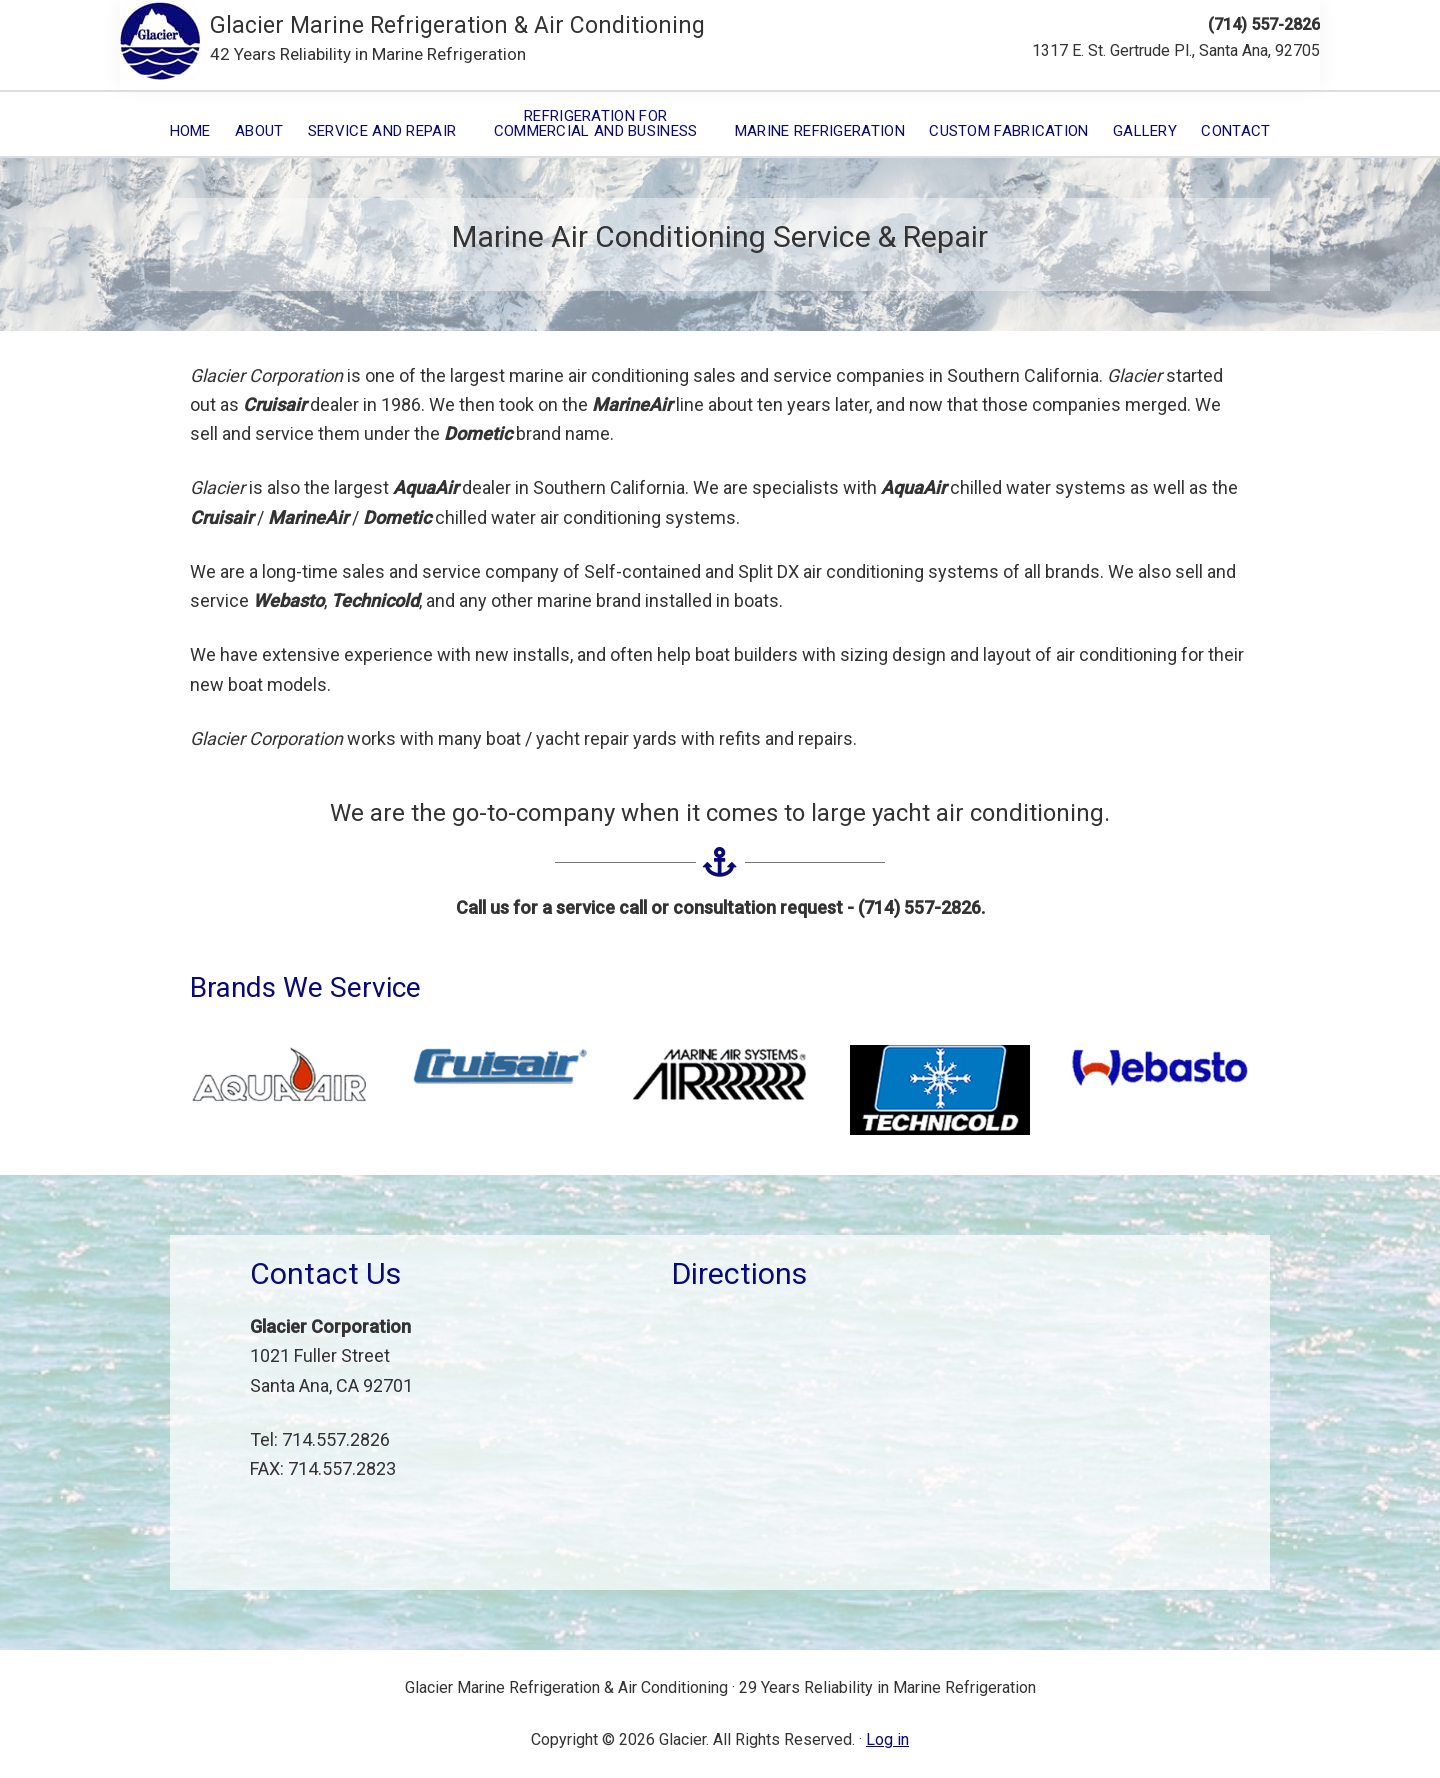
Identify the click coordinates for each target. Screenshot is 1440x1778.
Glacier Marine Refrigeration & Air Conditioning (457, 25)
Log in (887, 1739)
